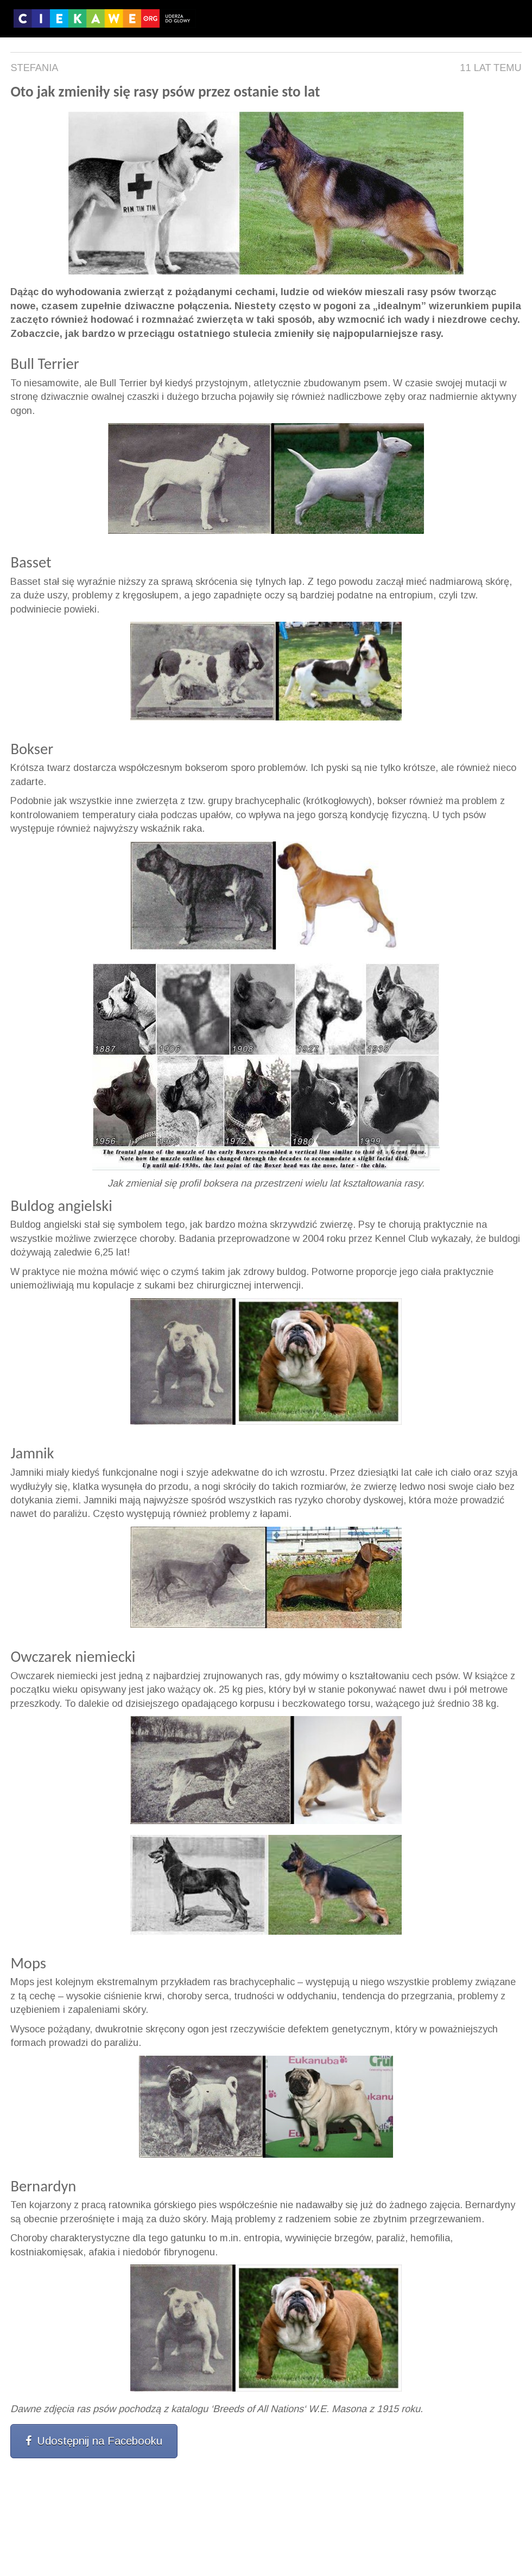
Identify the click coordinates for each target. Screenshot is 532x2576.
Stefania (34, 67)
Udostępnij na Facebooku (94, 2441)
